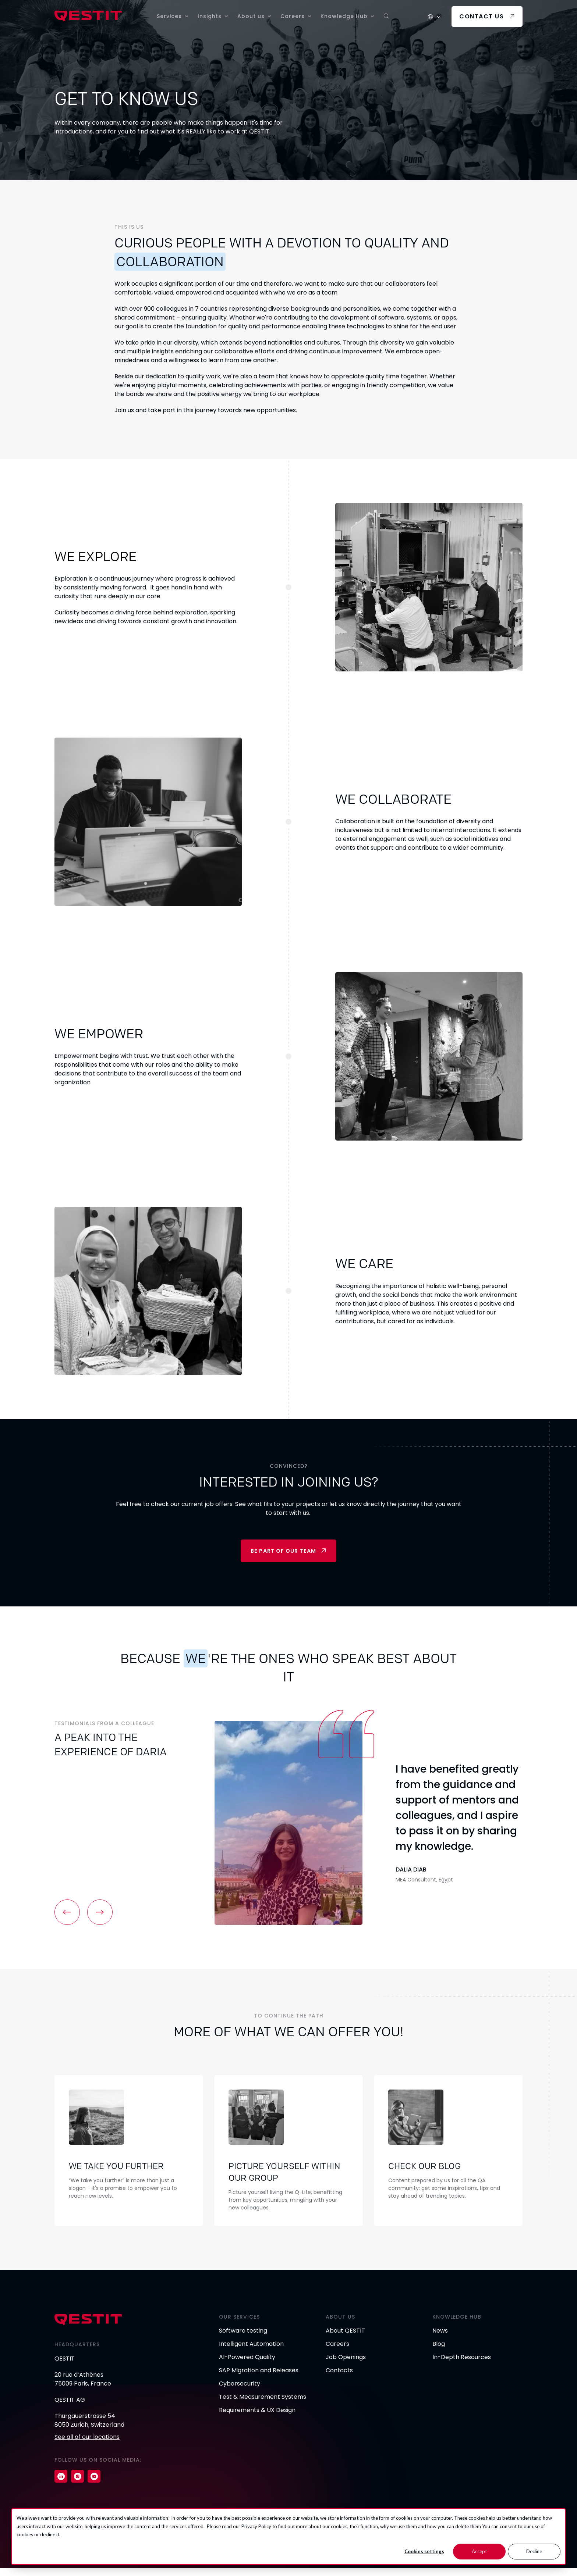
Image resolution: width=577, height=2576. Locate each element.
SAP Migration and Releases (258, 2378)
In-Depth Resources (461, 2365)
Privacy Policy (256, 2526)
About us (251, 16)
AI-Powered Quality (247, 2365)
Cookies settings (424, 2551)
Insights (210, 16)
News (440, 2339)
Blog (438, 2352)
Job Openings (346, 2365)
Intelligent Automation (251, 2352)
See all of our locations (87, 2445)
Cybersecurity (239, 2391)
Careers (292, 16)
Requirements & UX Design (257, 2418)
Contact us (481, 16)
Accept (479, 2551)
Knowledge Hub (344, 16)
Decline (534, 2551)
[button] (68, 1912)
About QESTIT (345, 2339)
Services (169, 16)
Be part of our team (283, 1552)
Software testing (243, 2339)
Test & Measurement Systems (262, 2405)
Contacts (339, 2378)
